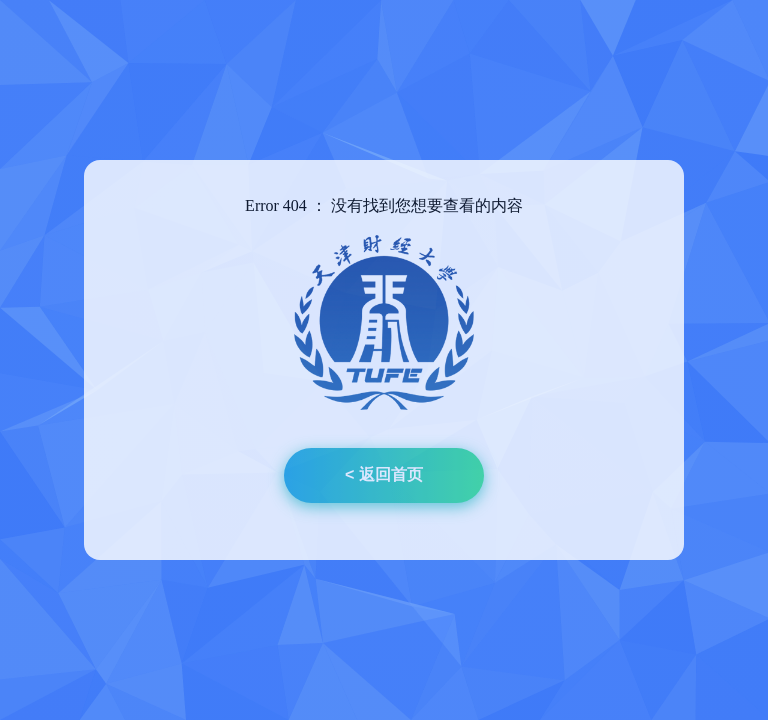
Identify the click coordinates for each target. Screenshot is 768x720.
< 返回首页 (384, 474)
